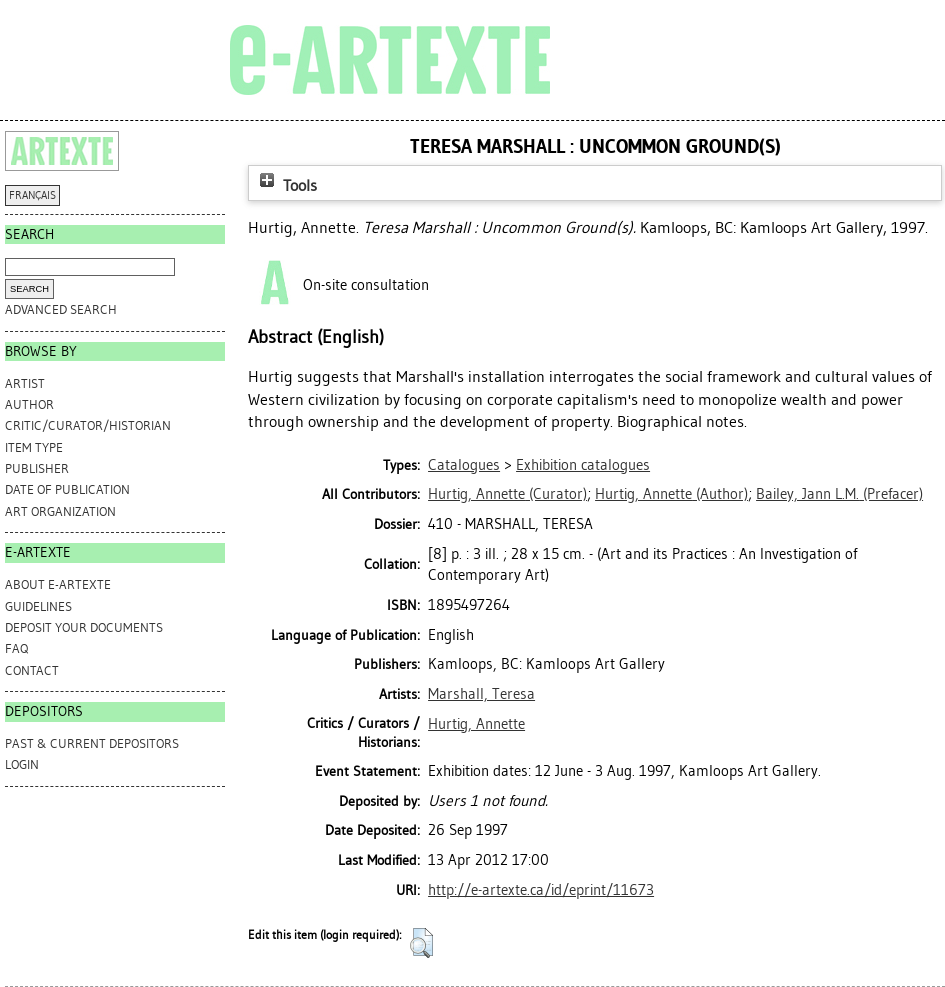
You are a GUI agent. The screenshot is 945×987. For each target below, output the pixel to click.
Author (29, 404)
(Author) (671, 494)
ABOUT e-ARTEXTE (58, 584)
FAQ (16, 648)
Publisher (37, 468)
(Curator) (507, 494)
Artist (25, 383)
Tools (286, 185)
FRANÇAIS (32, 195)
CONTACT (32, 670)
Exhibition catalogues (583, 465)
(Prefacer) (839, 494)
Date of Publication (67, 489)
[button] (421, 943)
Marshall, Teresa (481, 694)
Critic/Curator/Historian (88, 425)
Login (22, 764)
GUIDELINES (38, 606)
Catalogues (464, 465)
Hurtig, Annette (476, 724)
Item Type (34, 447)
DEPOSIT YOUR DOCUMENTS (84, 627)
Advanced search (61, 309)
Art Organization (60, 511)
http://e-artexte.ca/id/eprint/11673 (541, 890)
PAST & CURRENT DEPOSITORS (92, 743)
